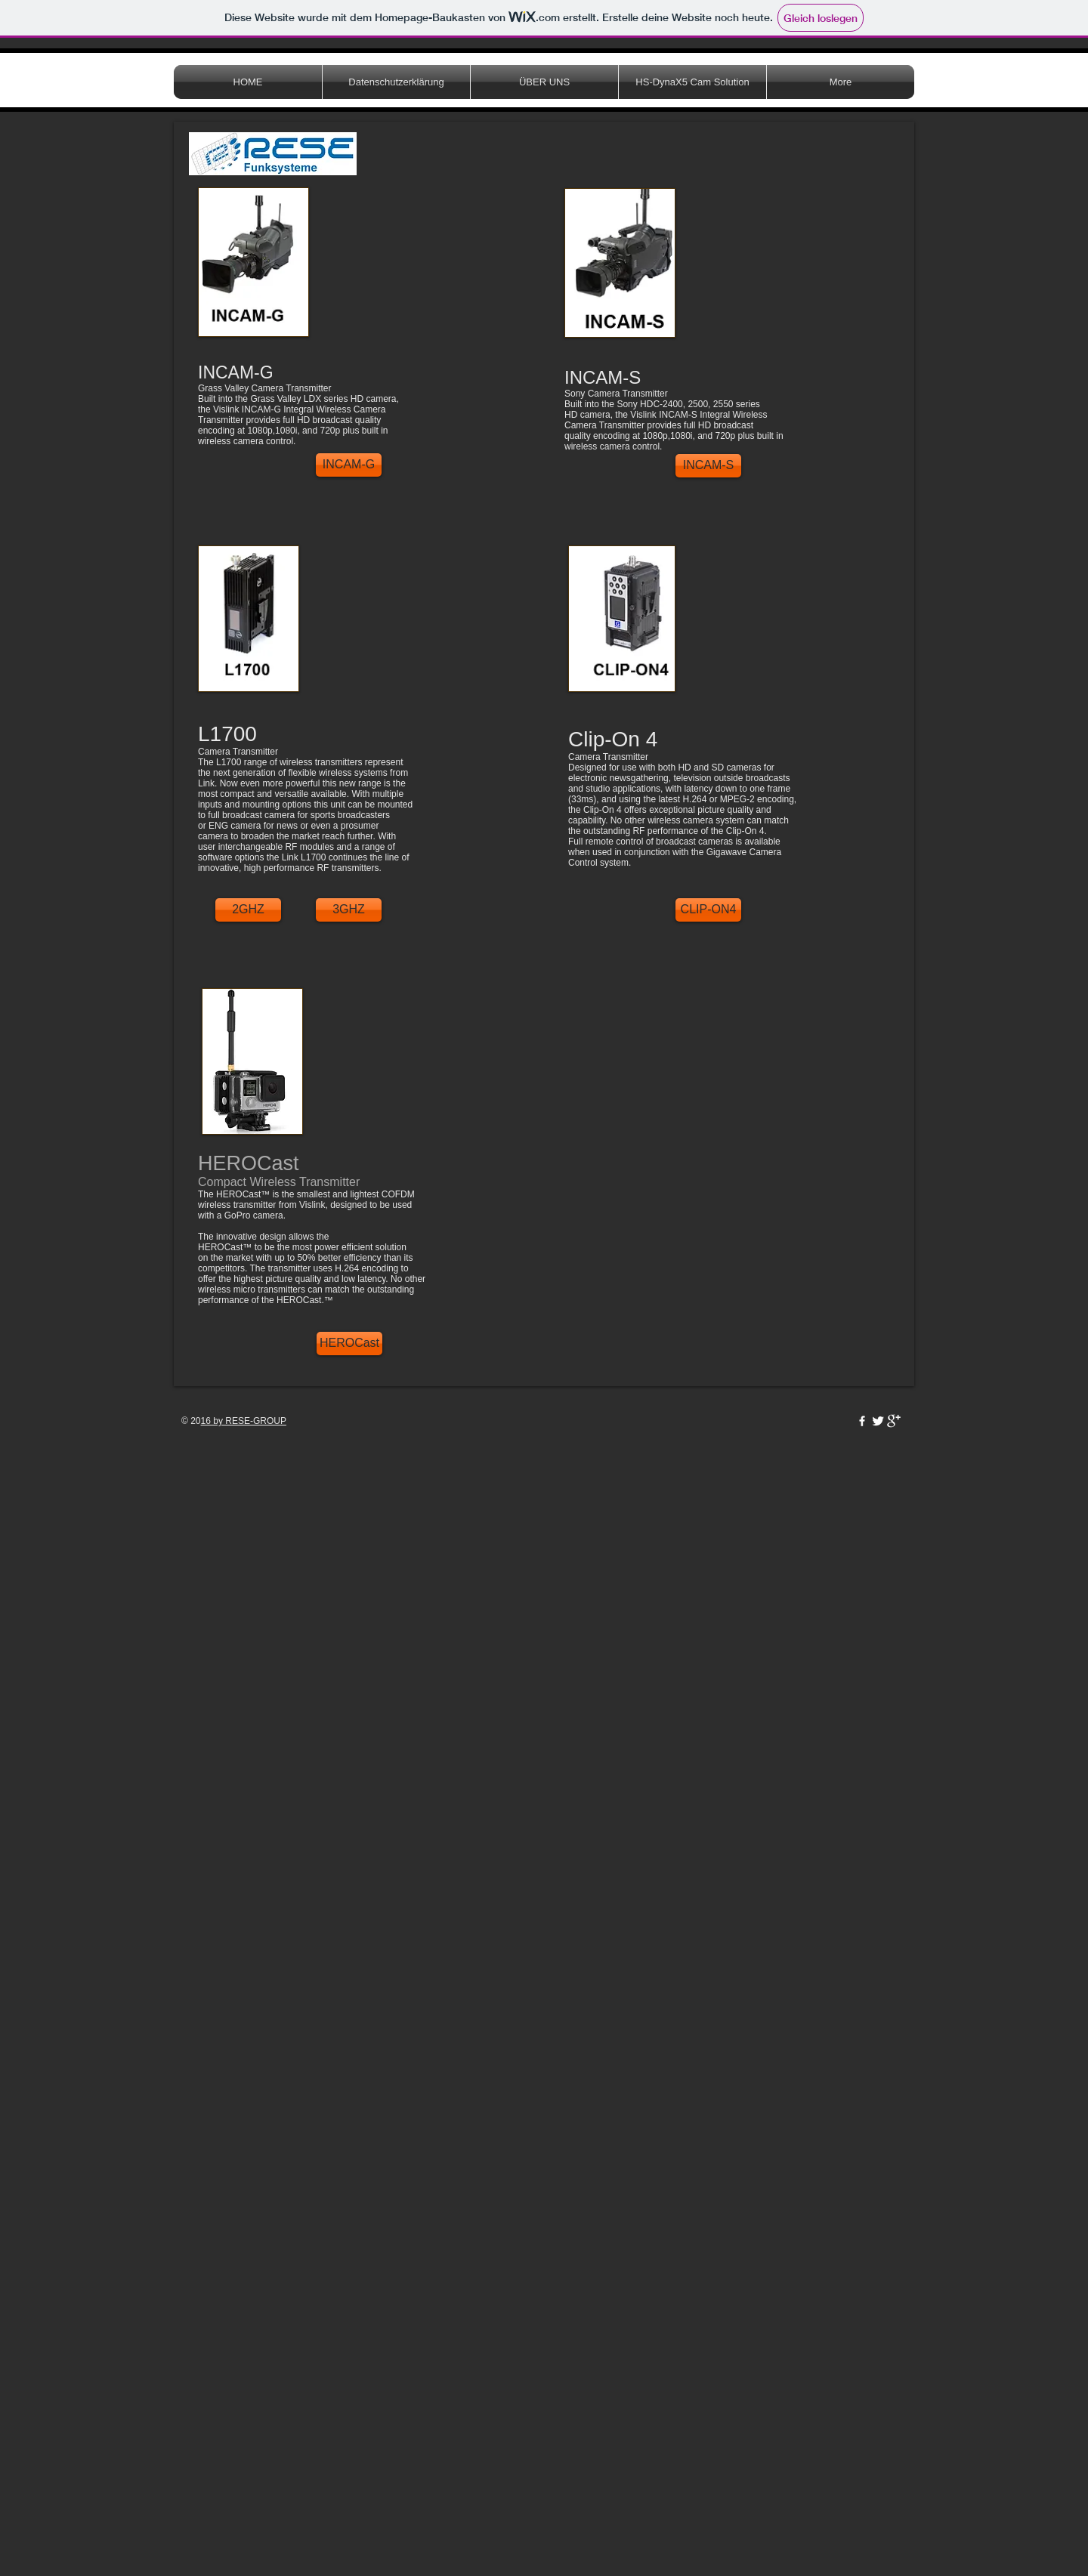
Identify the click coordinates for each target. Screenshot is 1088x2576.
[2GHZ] (248, 910)
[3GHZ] (349, 910)
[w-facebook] (862, 1421)
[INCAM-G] (349, 465)
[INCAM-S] (708, 465)
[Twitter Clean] (878, 1421)
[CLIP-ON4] (708, 910)
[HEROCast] (349, 1343)
